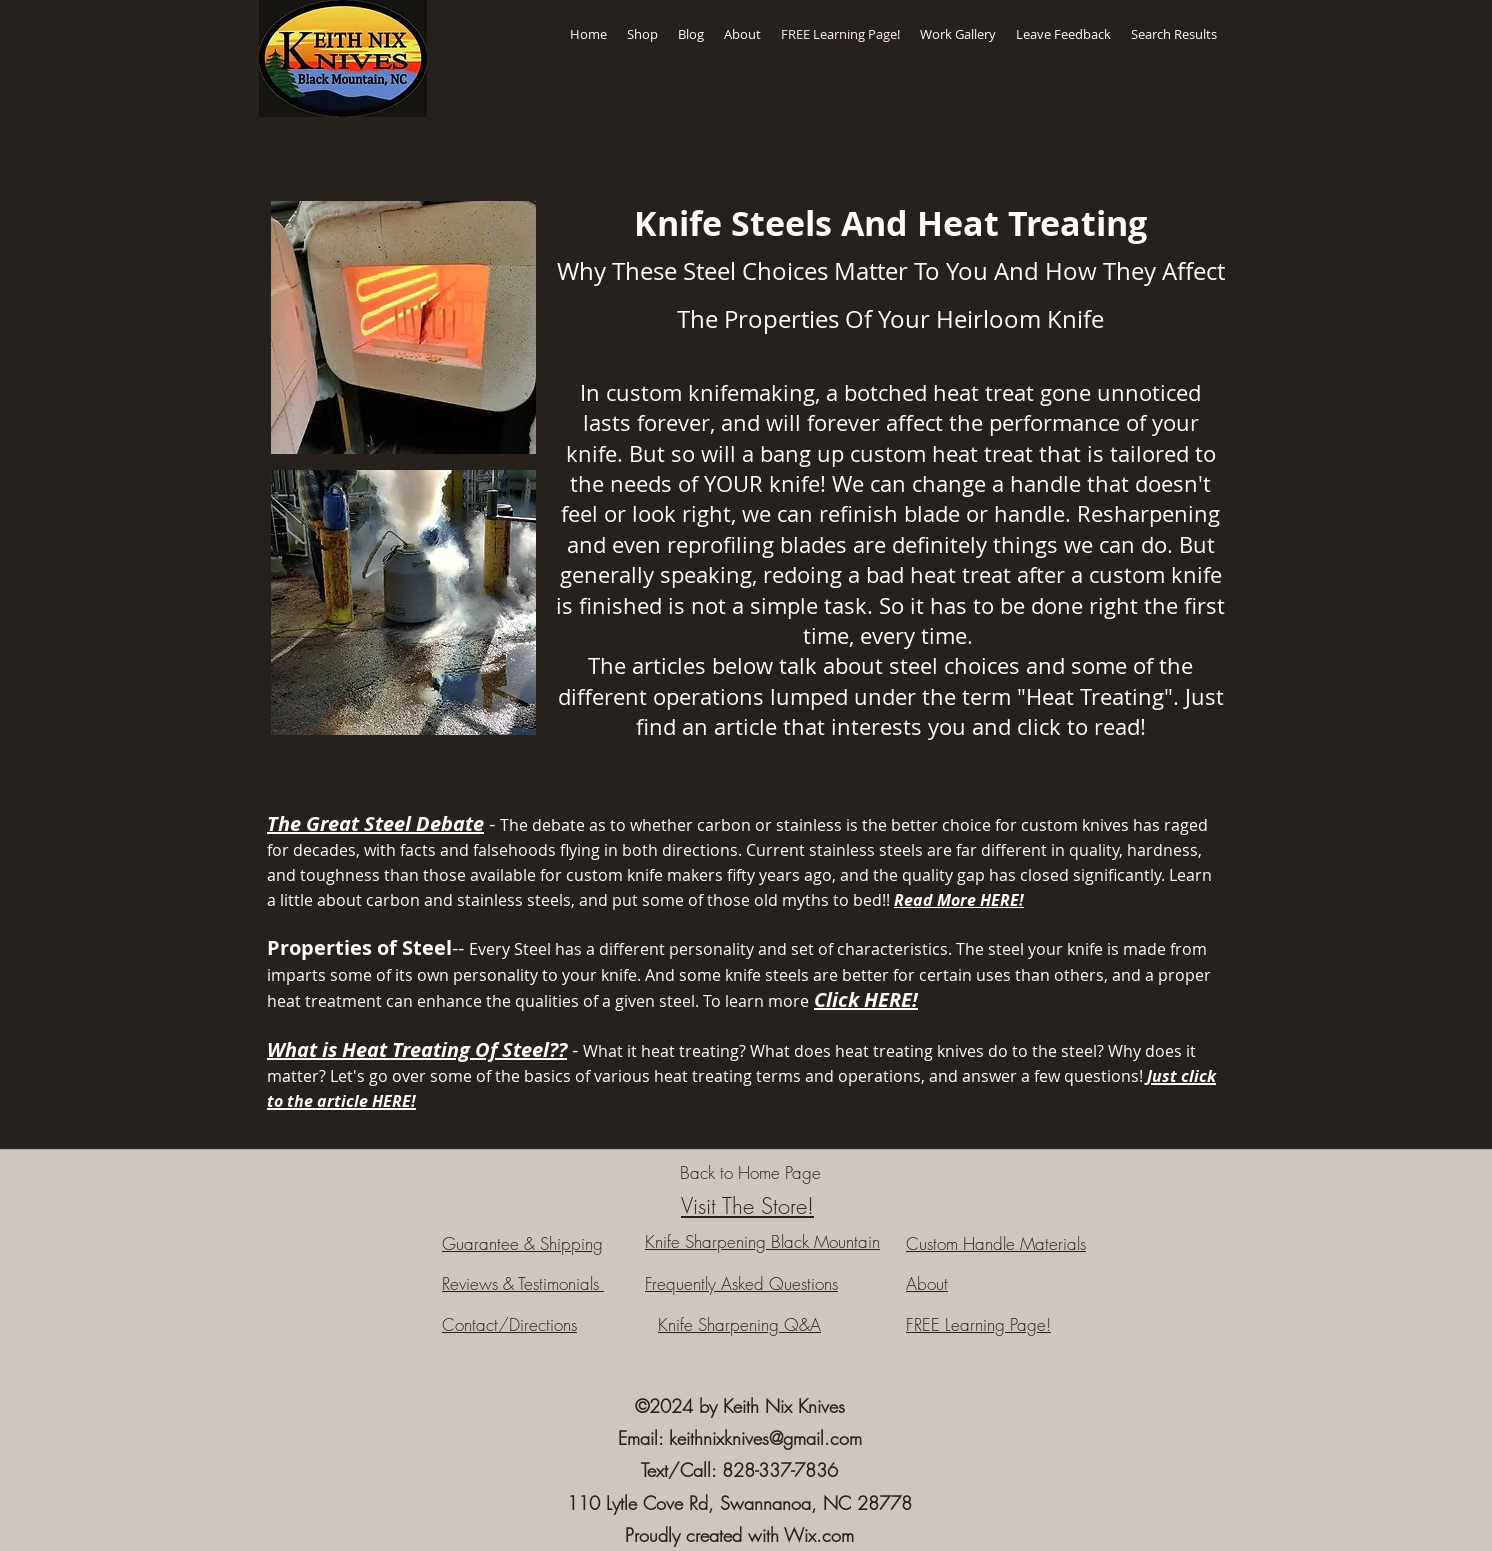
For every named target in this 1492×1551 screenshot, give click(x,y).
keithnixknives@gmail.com (765, 1438)
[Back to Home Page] (750, 1173)
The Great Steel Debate (375, 823)
